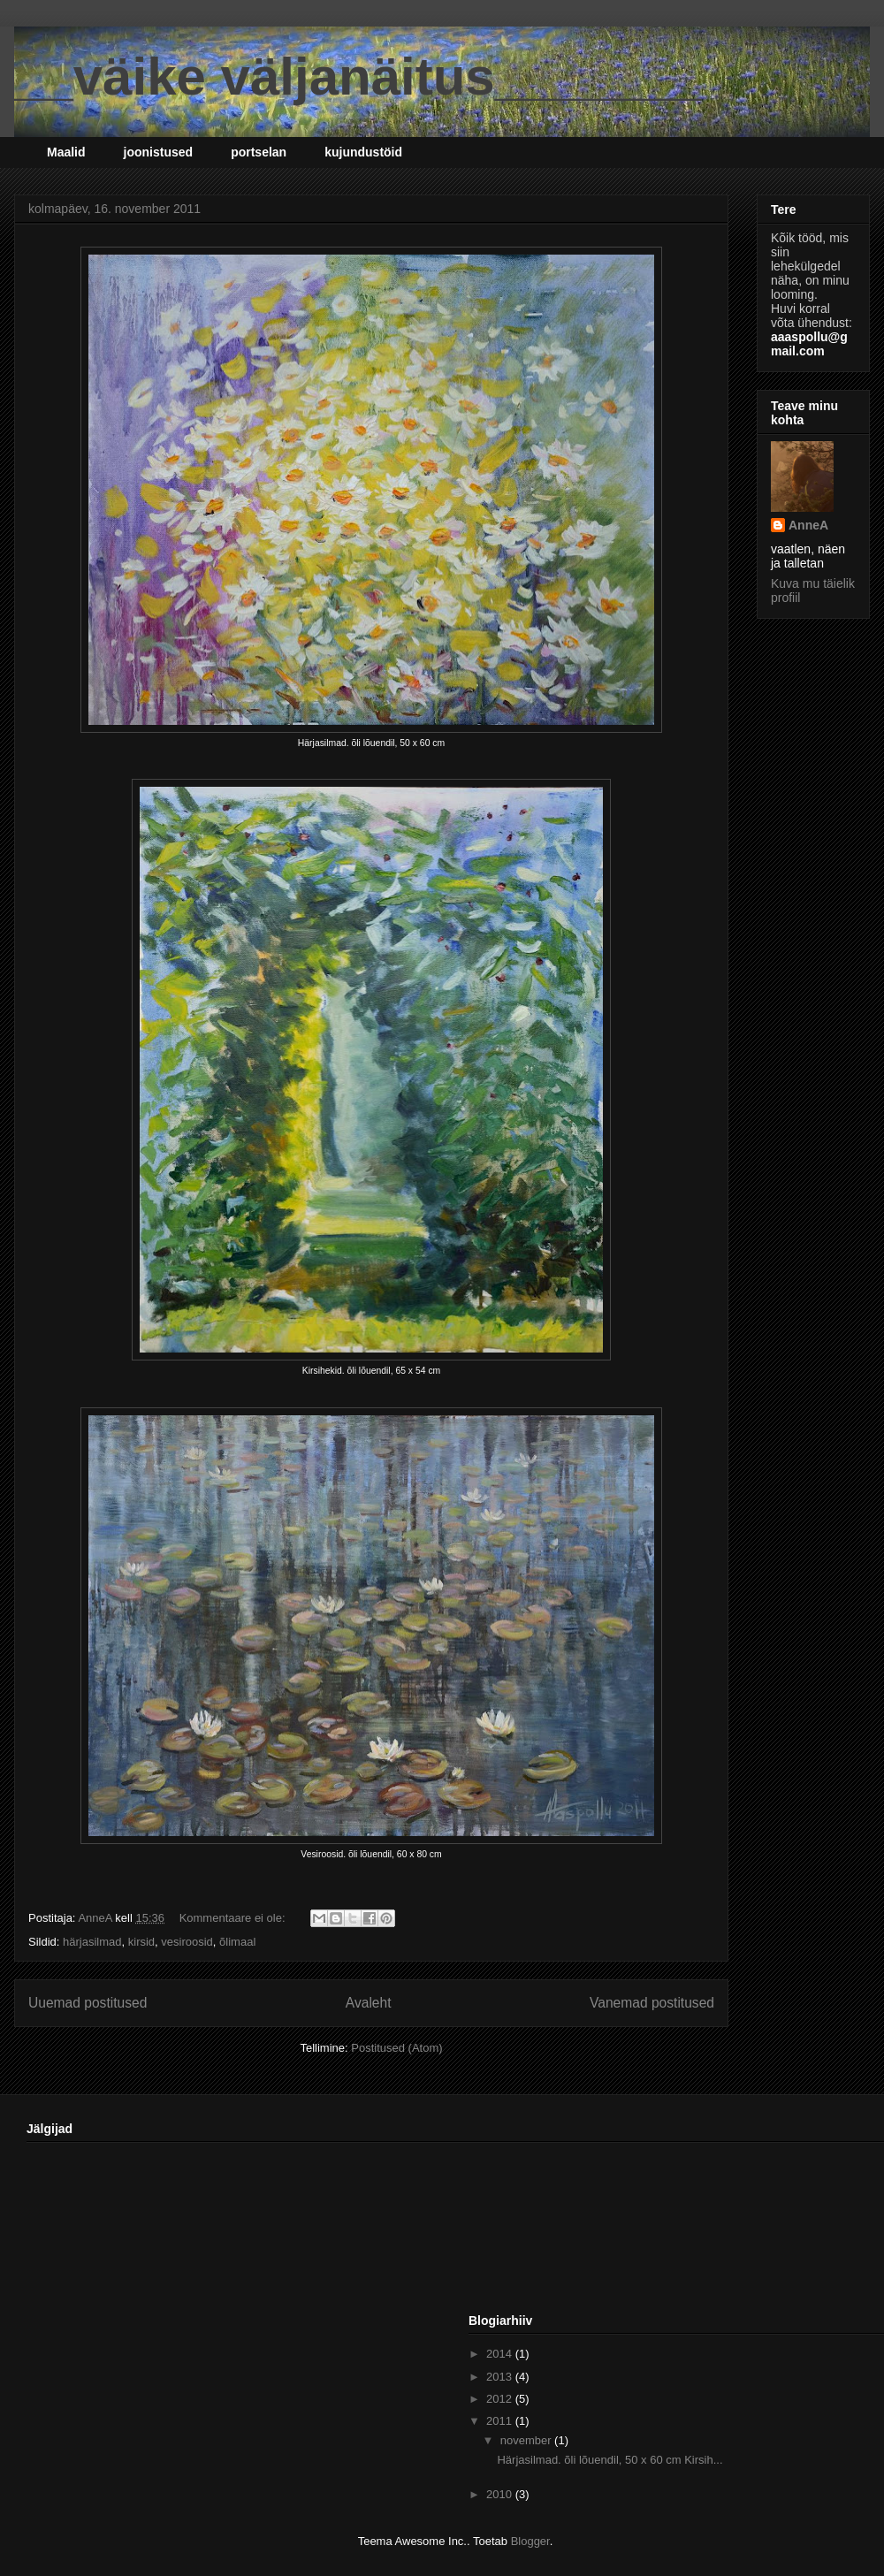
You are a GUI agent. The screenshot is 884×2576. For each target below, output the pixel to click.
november (527, 2440)
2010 (500, 2494)
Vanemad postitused (652, 2002)
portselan (258, 152)
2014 (500, 2353)
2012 (500, 2398)
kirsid (141, 1941)
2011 (500, 2420)
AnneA (808, 525)
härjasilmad (92, 1941)
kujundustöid (363, 152)
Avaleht (369, 2002)
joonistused (159, 152)
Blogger (530, 2541)
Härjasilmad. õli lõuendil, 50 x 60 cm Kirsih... (609, 2459)
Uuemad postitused (87, 2002)
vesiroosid (187, 1941)
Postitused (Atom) (396, 2047)
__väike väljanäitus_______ (357, 76)
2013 (500, 2376)
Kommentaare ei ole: (234, 1917)
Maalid (66, 152)
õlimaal (237, 1941)
